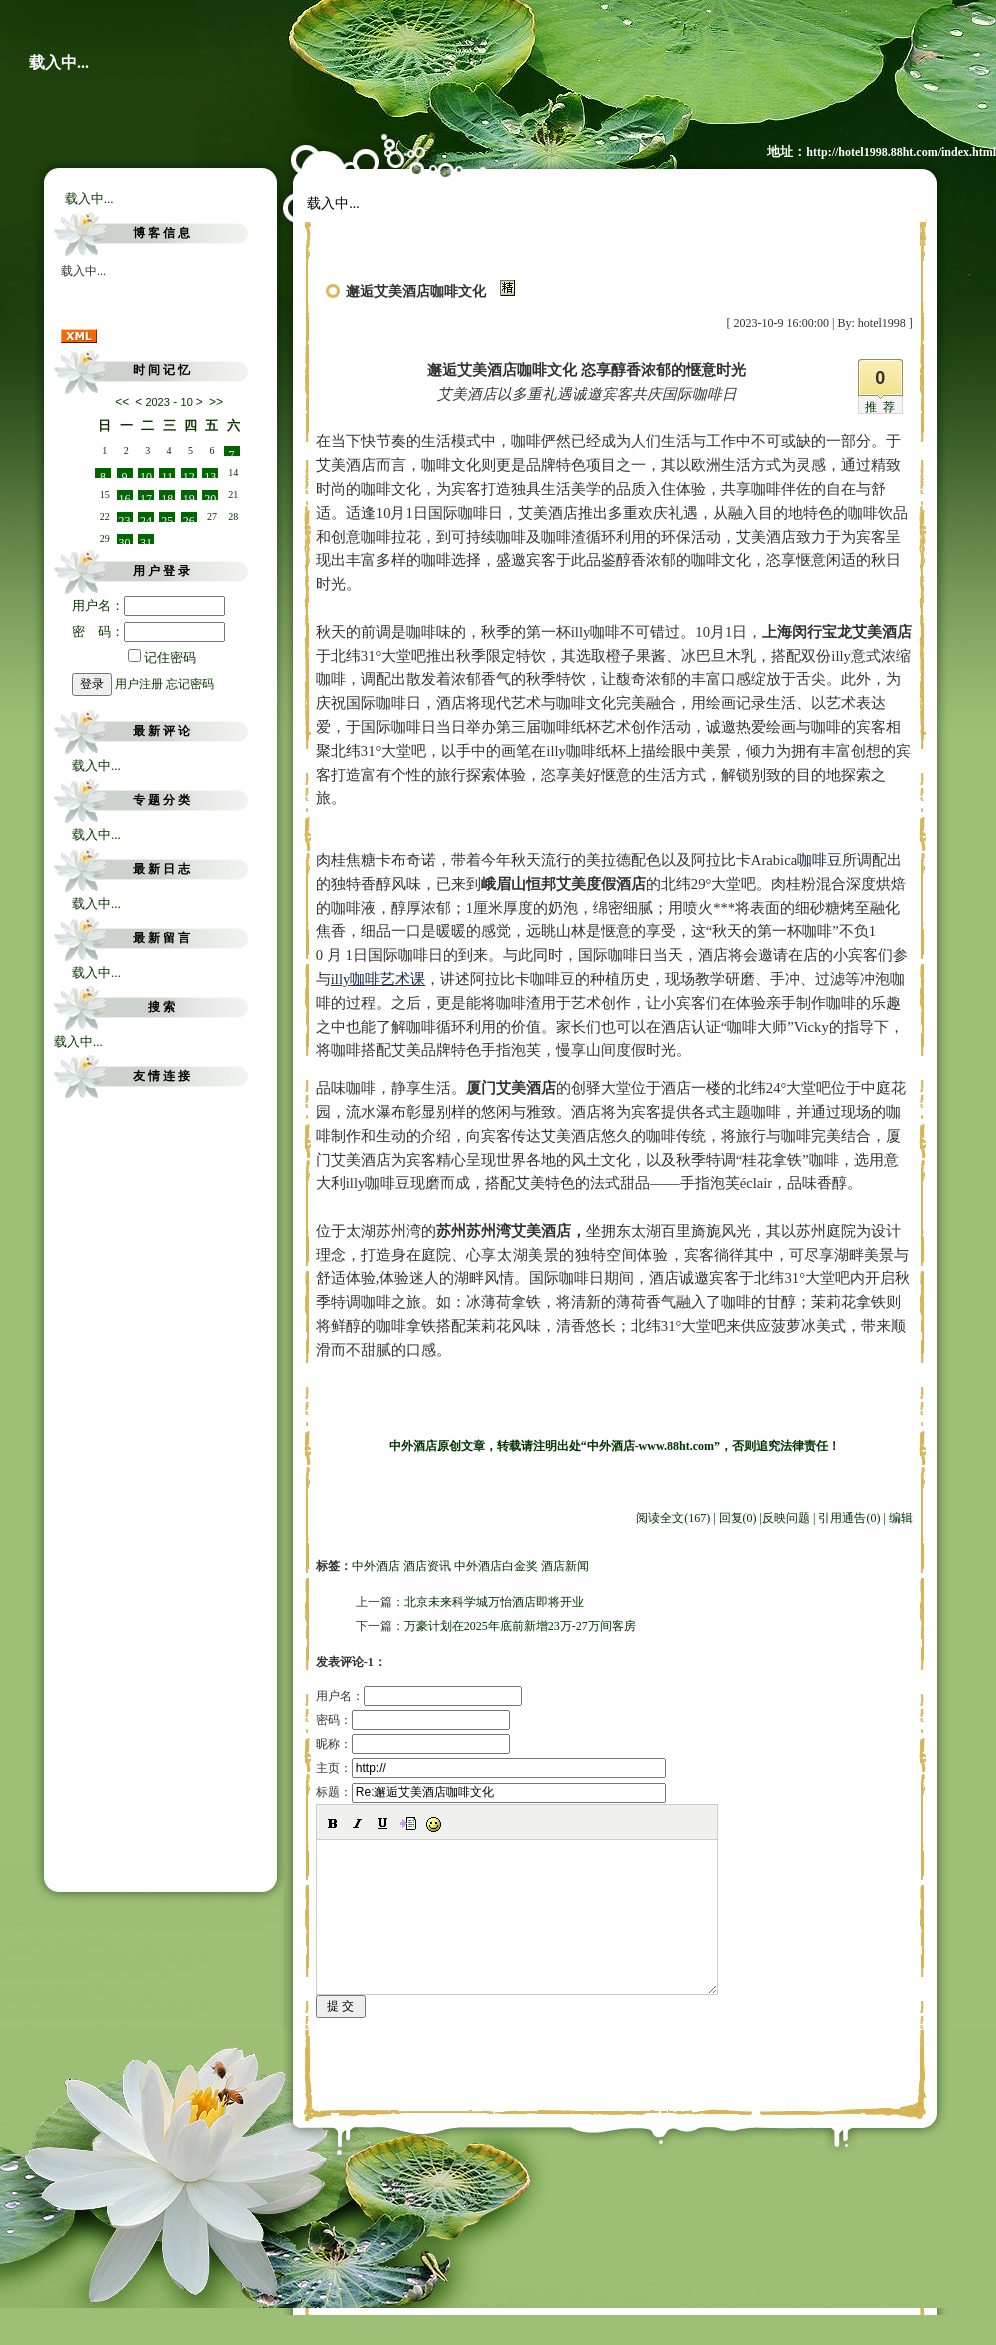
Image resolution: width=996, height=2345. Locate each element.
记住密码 (162, 657)
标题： (491, 1792)
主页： (491, 1768)
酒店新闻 (565, 1566)
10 (146, 474)
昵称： (413, 1744)
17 (146, 496)
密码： (413, 1720)
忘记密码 (190, 684)
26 (189, 518)
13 (210, 474)
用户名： (148, 605)
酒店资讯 (427, 1566)
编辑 (901, 1518)
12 (189, 474)
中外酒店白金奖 (496, 1566)
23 (125, 518)
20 (210, 496)
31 (146, 540)
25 (167, 518)
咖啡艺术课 (378, 979)
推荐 (883, 407)
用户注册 (139, 684)
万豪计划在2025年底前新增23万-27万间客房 (520, 1626)
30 (125, 540)
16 (125, 496)
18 (167, 496)
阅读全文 (673, 1518)
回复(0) (738, 1518)
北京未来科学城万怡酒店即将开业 (494, 1602)
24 (146, 518)
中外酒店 (376, 1566)
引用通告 (849, 1518)
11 (168, 474)
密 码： (148, 631)
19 (189, 496)
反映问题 (786, 1518)
